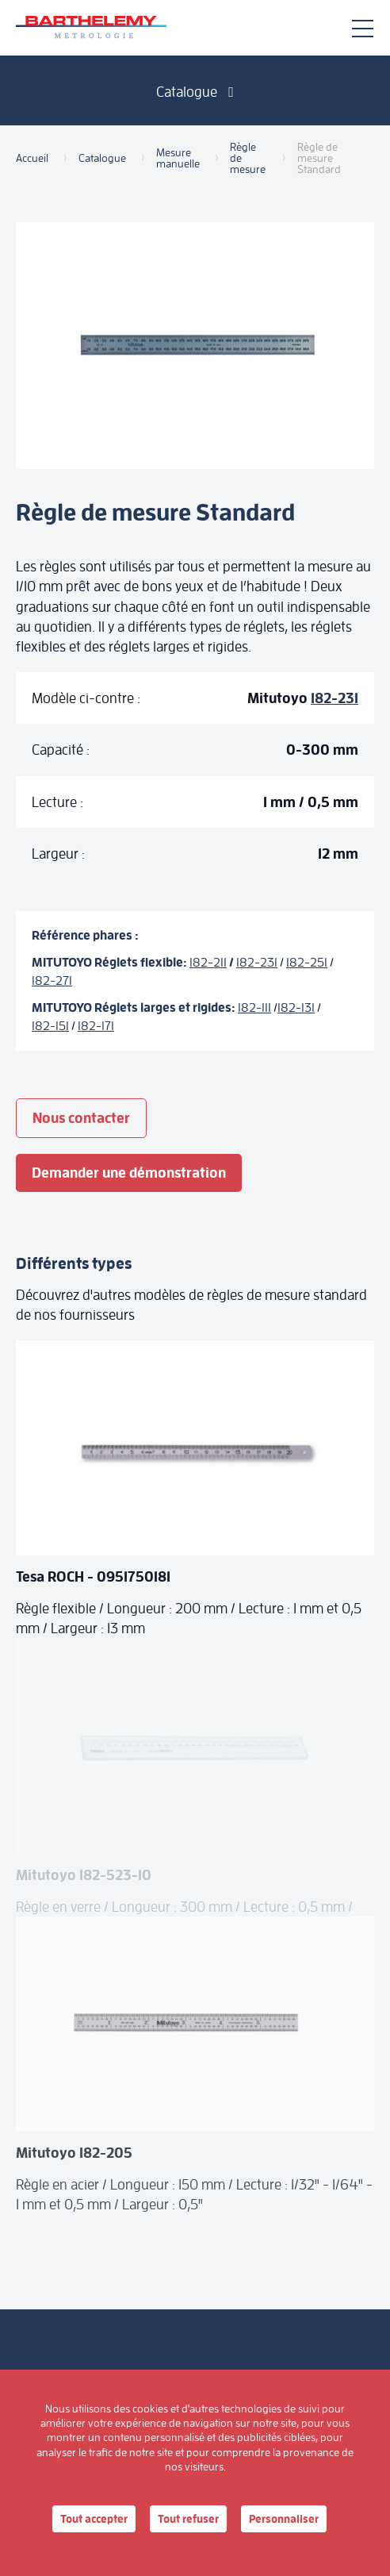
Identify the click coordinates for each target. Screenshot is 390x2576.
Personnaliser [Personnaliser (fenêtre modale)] (284, 2519)
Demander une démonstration (129, 1172)
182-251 (306, 962)
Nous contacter (81, 1117)
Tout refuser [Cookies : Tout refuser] (188, 2519)
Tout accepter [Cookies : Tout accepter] (94, 2519)
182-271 (52, 980)
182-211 (208, 962)
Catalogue (195, 91)
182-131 (296, 1007)
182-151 (50, 1025)
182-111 (254, 1007)
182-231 (334, 698)
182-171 (96, 1025)
